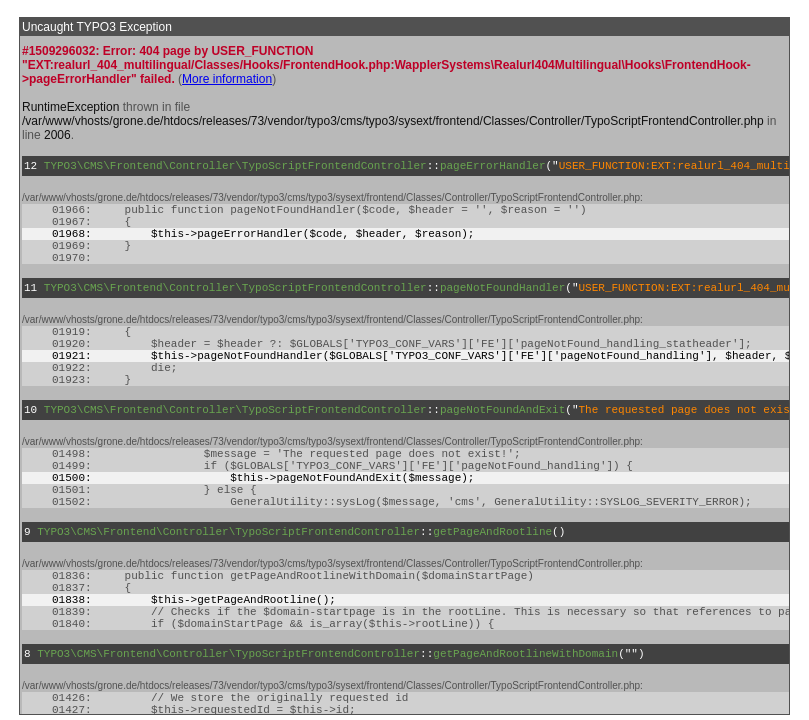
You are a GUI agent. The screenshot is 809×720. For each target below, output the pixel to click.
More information (227, 79)
